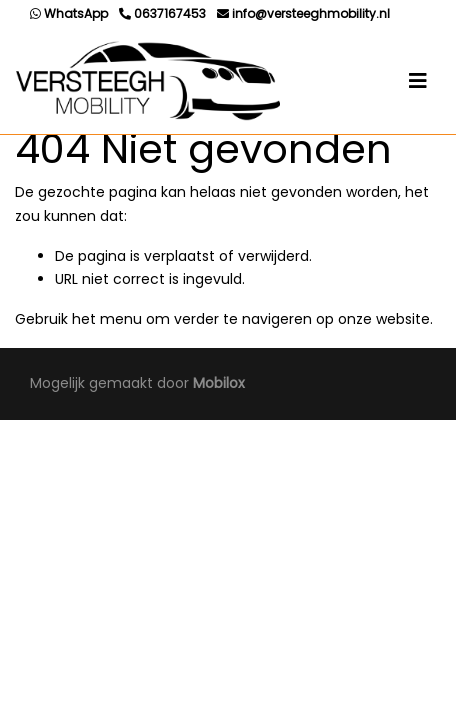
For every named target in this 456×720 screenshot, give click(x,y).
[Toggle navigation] (418, 81)
